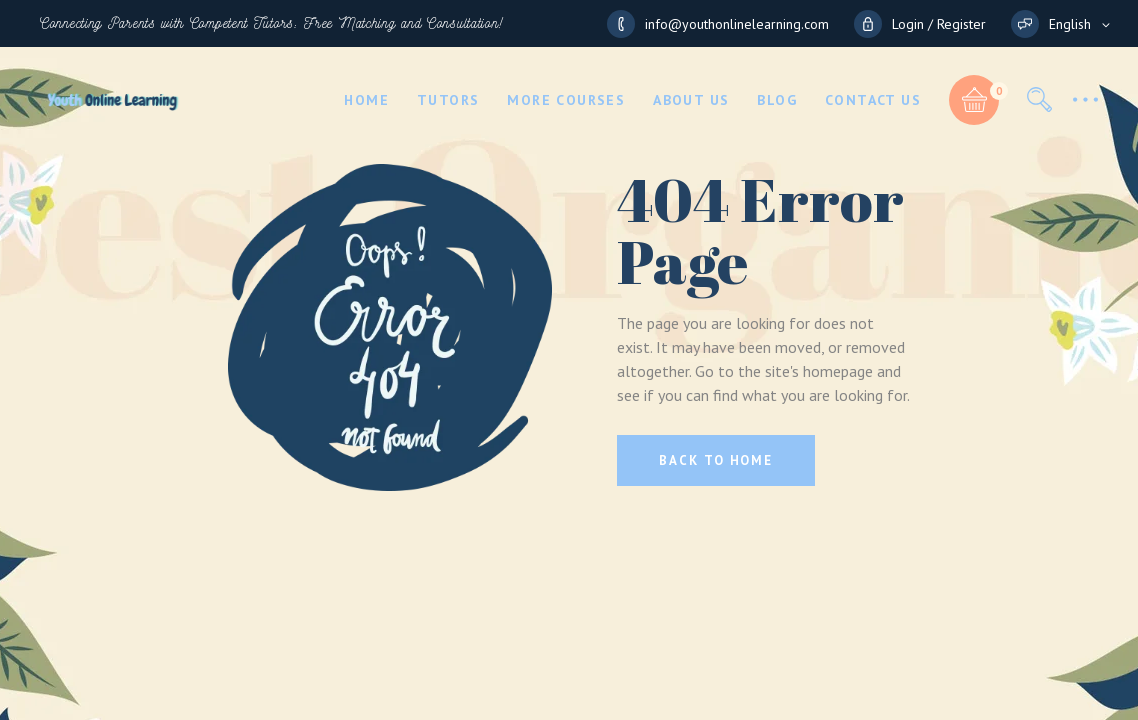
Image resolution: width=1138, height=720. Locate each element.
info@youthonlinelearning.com (737, 24)
